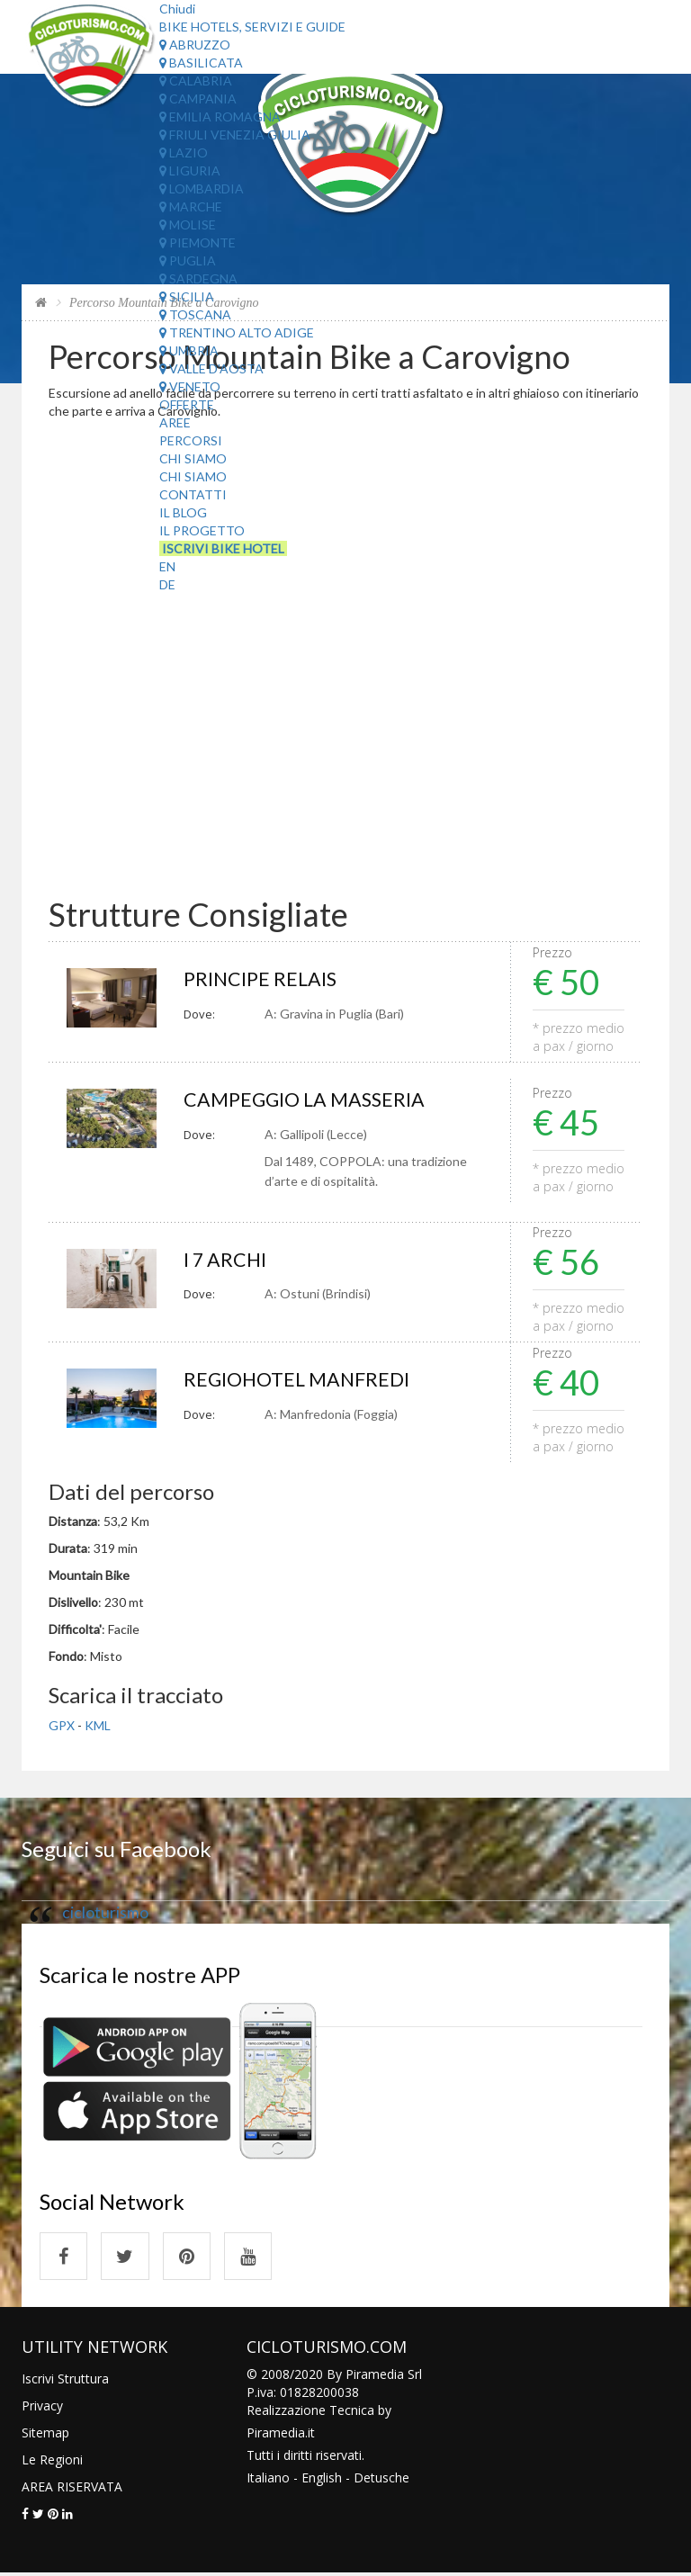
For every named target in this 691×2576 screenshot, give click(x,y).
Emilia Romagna (220, 116)
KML (98, 1726)
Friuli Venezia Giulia (234, 134)
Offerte (186, 404)
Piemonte (197, 242)
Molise (187, 224)
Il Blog (183, 512)
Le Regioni (52, 2462)
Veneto (189, 386)
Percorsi (190, 440)
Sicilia (186, 296)
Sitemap (45, 2435)
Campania (198, 98)
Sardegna (198, 278)
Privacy (42, 2408)
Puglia (187, 260)
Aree (175, 422)
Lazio (183, 152)
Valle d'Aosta (211, 368)
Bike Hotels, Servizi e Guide (252, 26)
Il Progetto (202, 530)
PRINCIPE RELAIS (261, 979)
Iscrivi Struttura (65, 2381)
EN (167, 566)
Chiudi (177, 8)
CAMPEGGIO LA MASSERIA (306, 1100)
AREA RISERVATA (72, 2489)
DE (167, 584)
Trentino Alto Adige (236, 332)
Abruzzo (194, 44)
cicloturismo (105, 1913)
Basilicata (201, 62)
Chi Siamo (193, 458)
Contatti (193, 494)
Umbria (189, 350)
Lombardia (201, 188)
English (321, 2480)
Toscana (195, 314)
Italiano (268, 2480)
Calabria (195, 80)
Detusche (381, 2480)
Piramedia (276, 2435)
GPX (62, 1726)
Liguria (189, 170)
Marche (190, 206)
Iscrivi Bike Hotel (223, 548)
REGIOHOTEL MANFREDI (299, 1381)
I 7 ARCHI (225, 1260)
